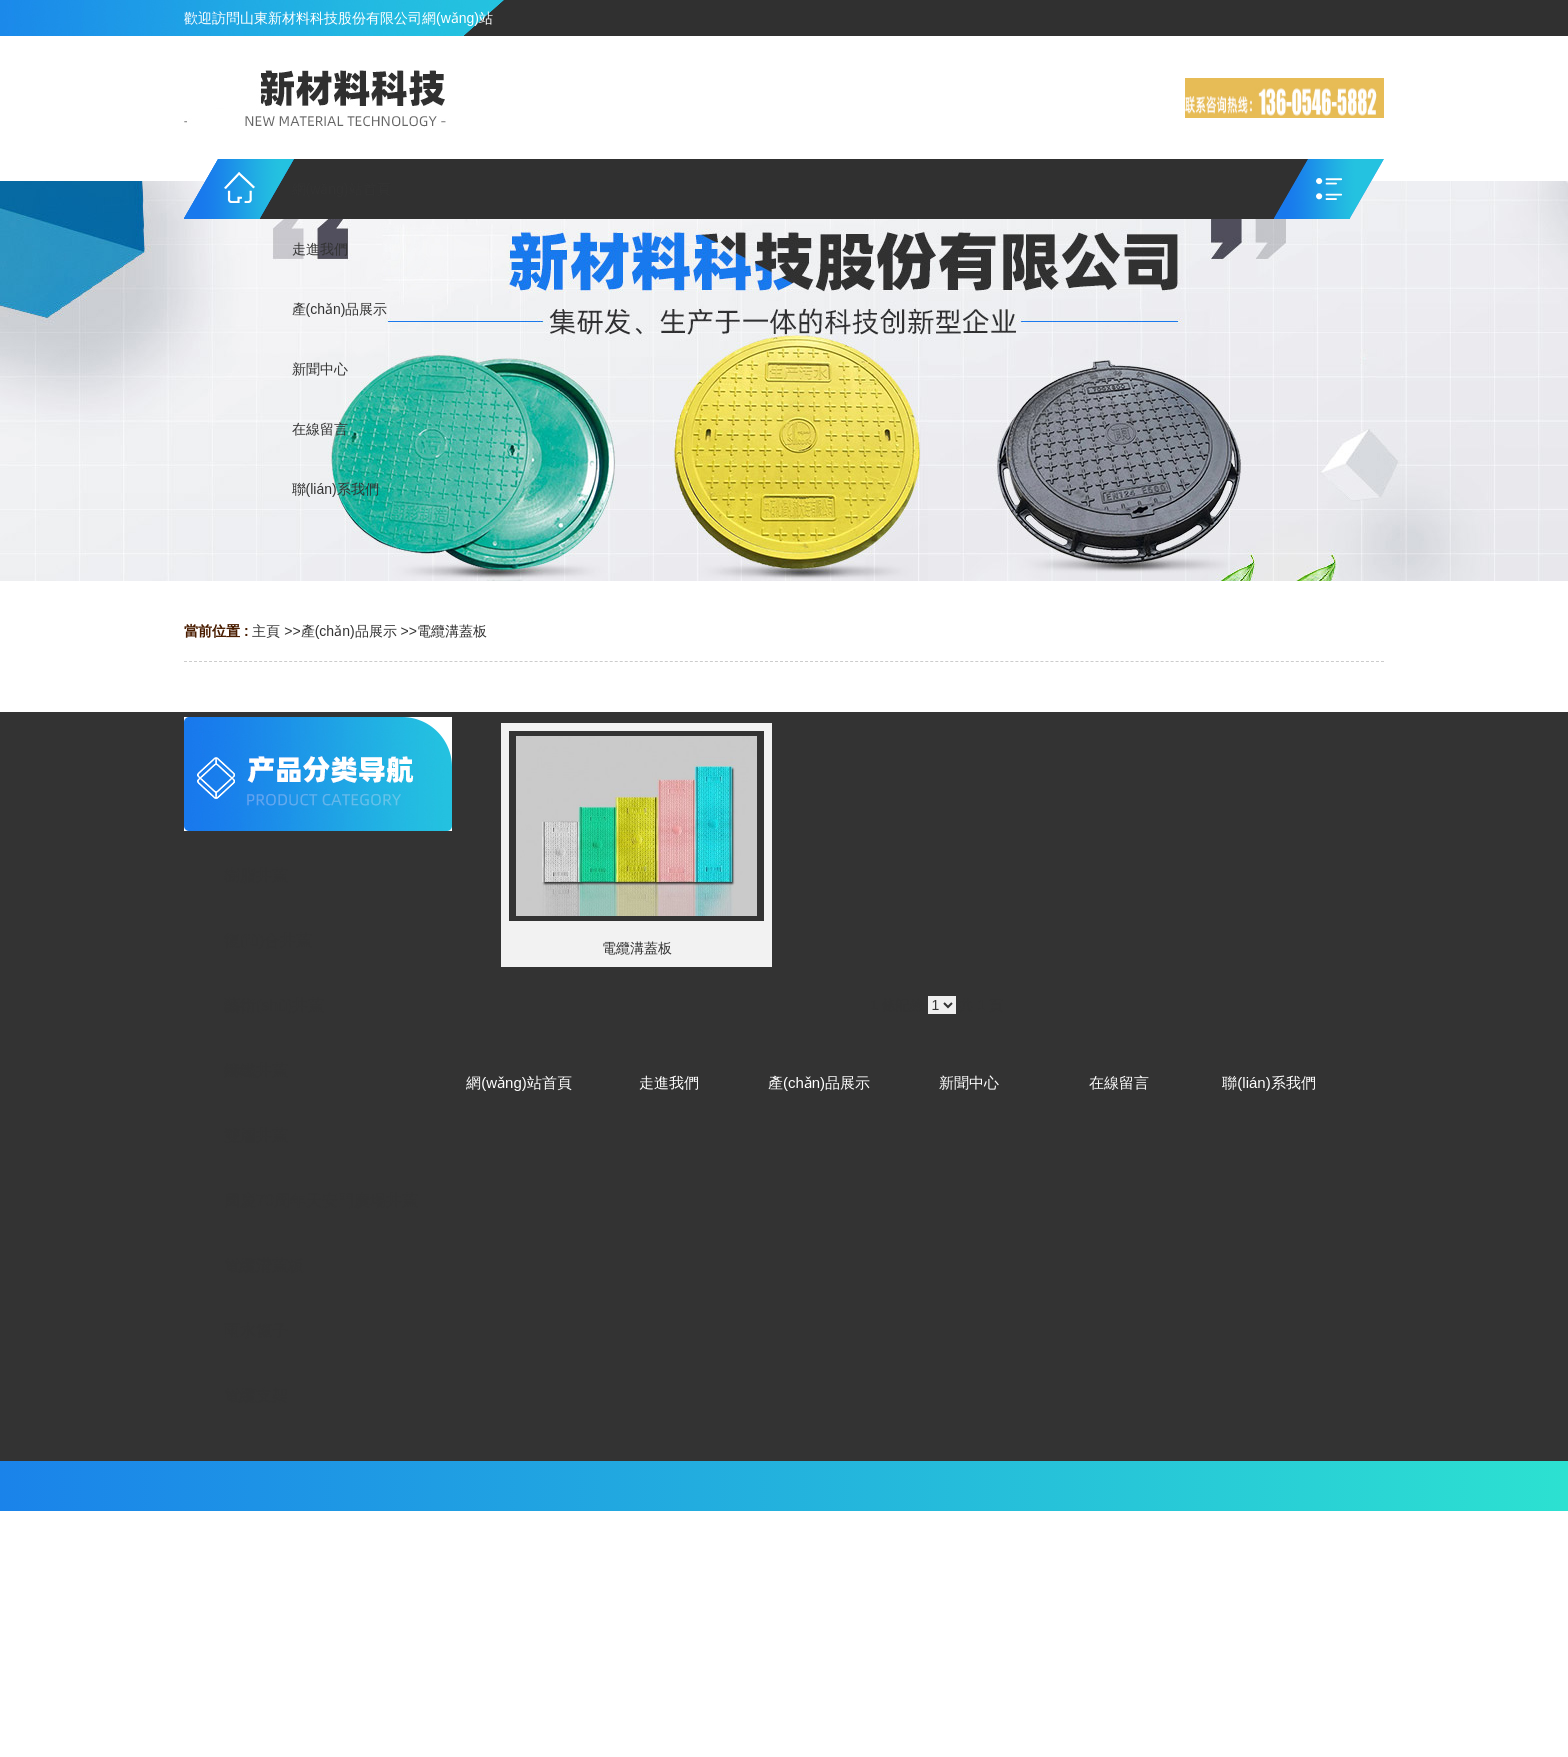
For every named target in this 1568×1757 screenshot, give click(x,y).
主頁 (266, 631)
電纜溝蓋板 (452, 631)
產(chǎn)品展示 (349, 631)
